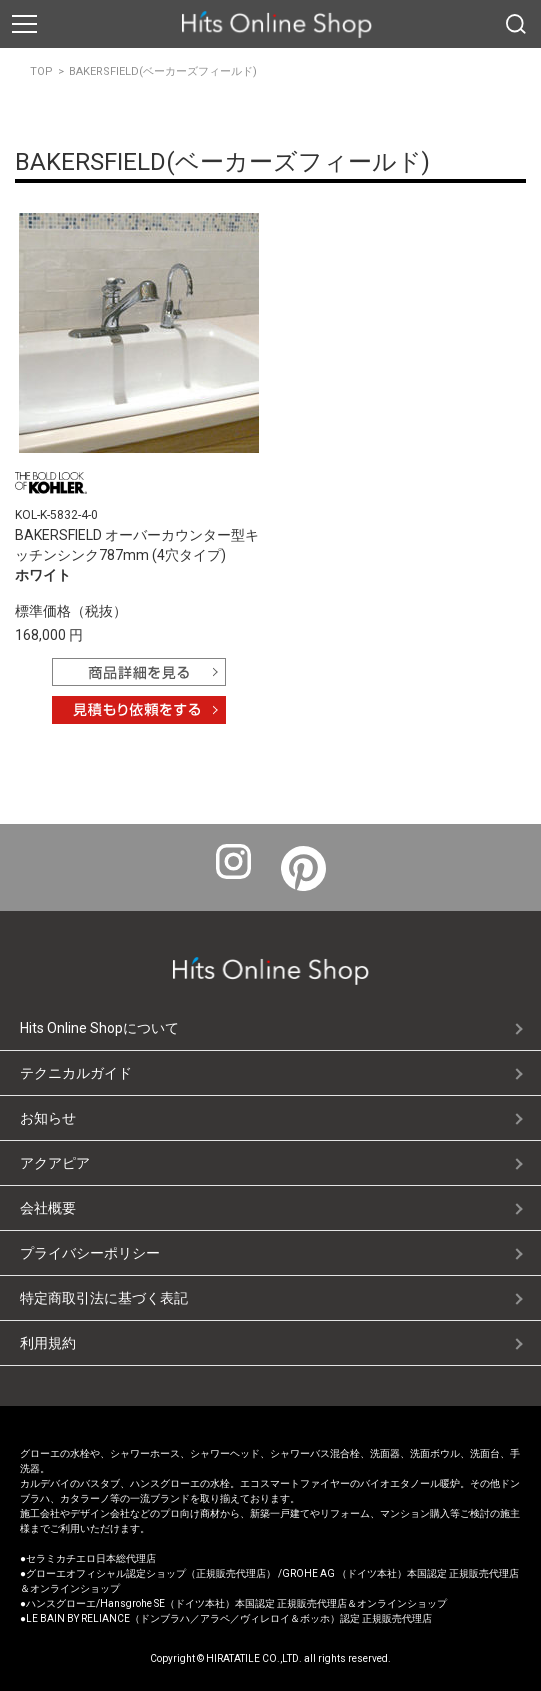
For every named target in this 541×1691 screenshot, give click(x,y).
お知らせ (48, 1118)
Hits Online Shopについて (99, 1028)
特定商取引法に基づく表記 (104, 1298)
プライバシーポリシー (90, 1253)
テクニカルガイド (76, 1073)
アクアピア (55, 1163)
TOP (41, 71)
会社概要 (48, 1208)
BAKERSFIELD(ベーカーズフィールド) (163, 71)
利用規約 (48, 1343)
